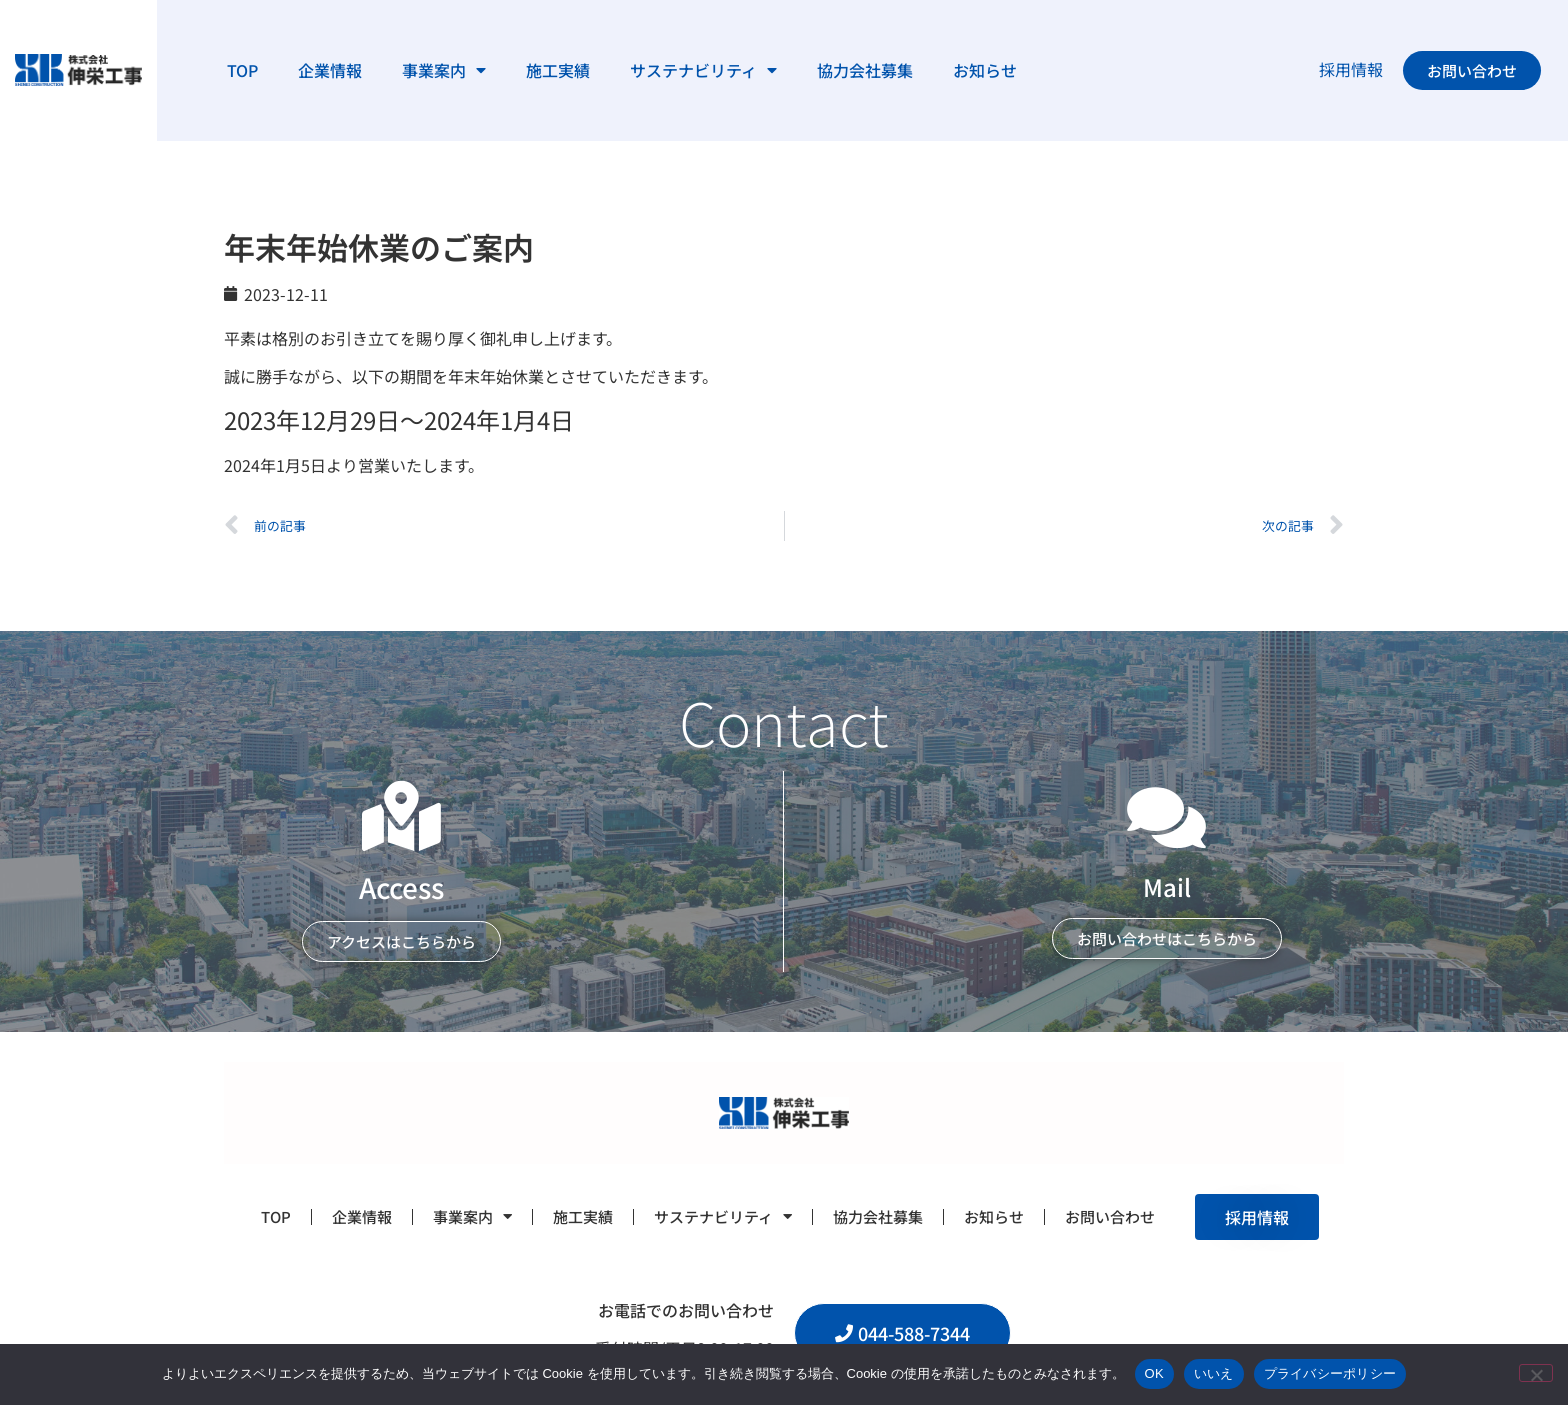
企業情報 (330, 70)
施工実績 (558, 70)
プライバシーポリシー (1330, 1373)
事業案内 (444, 70)
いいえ (1214, 1373)
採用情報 (1351, 69)
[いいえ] (1536, 1373)
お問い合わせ (1110, 1216)
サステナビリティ (703, 70)
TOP (242, 70)
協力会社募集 (865, 70)
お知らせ (985, 70)
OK (1154, 1373)
